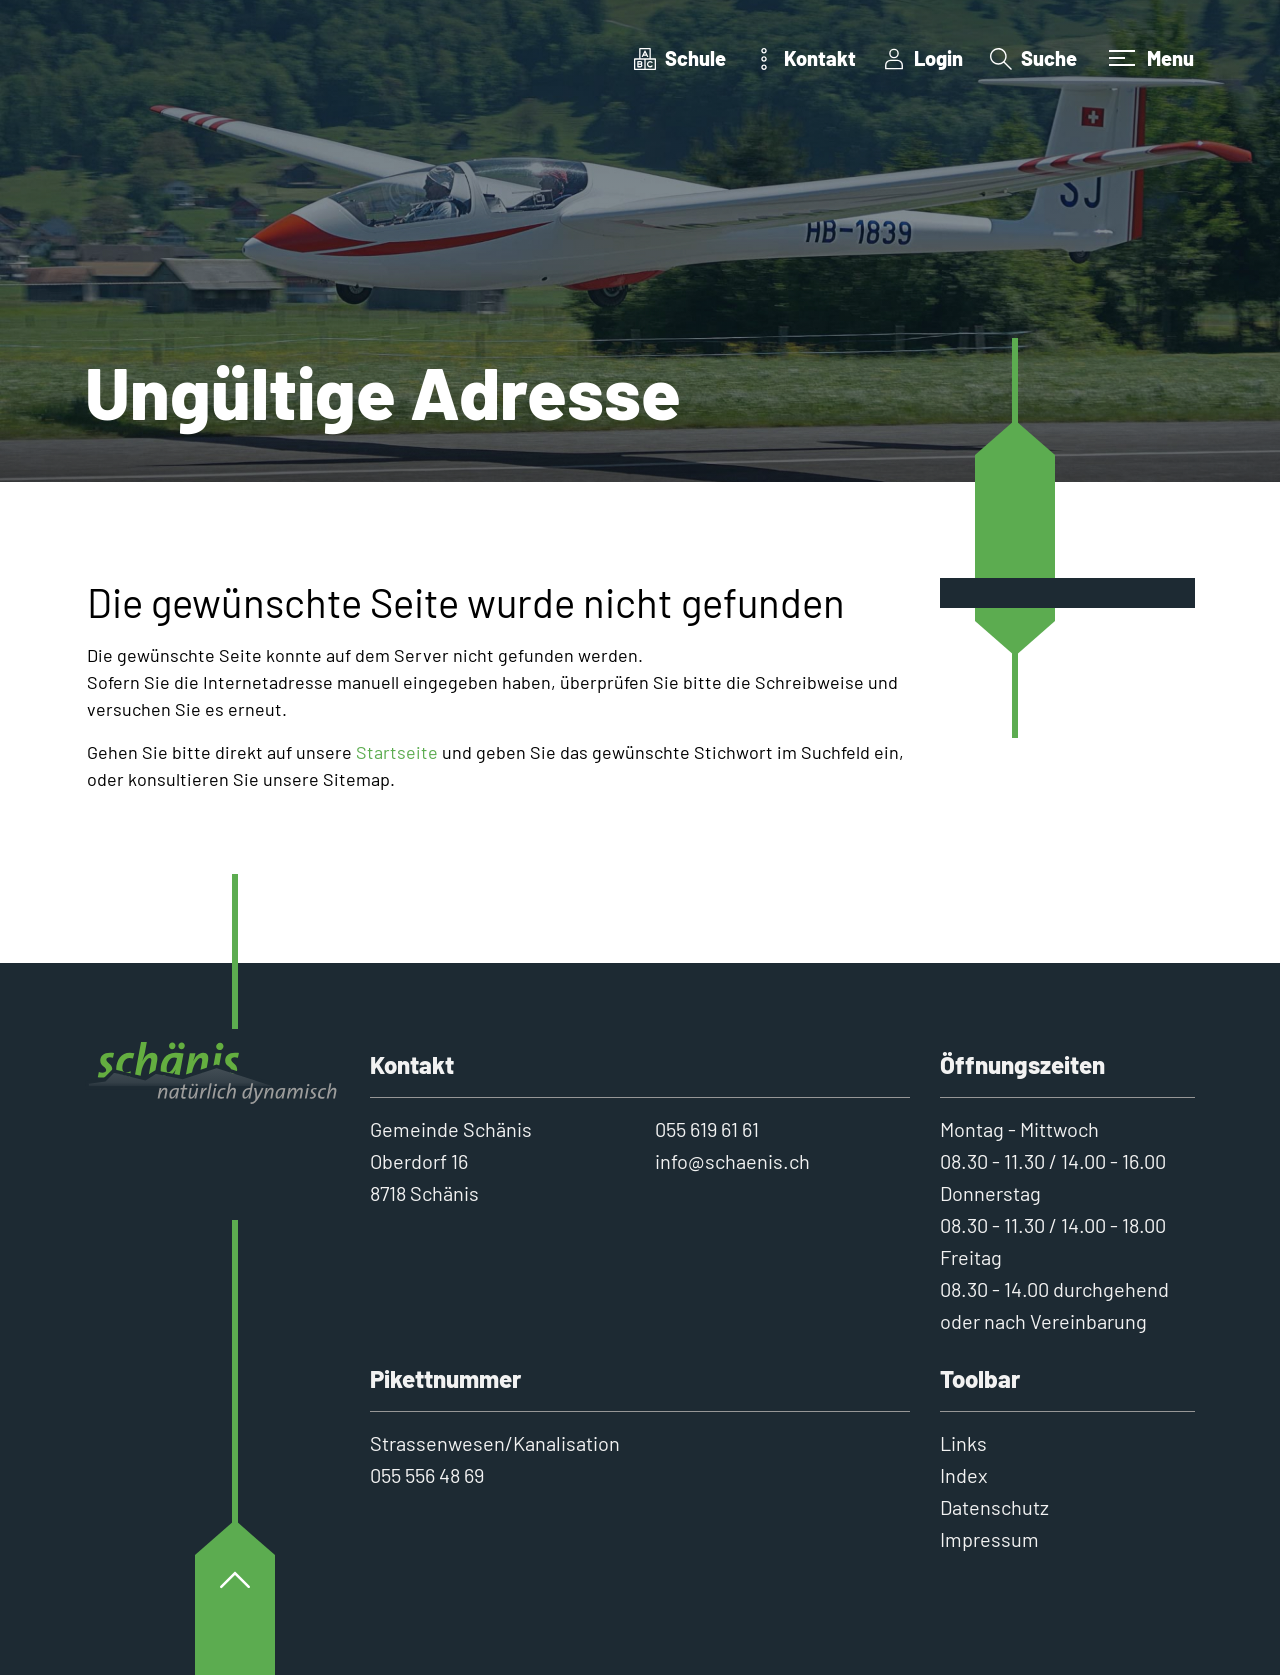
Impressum (989, 1539)
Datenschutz (994, 1507)
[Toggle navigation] (1149, 58)
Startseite (397, 752)
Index (964, 1475)
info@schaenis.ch (732, 1161)
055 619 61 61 (707, 1129)
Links (963, 1443)
